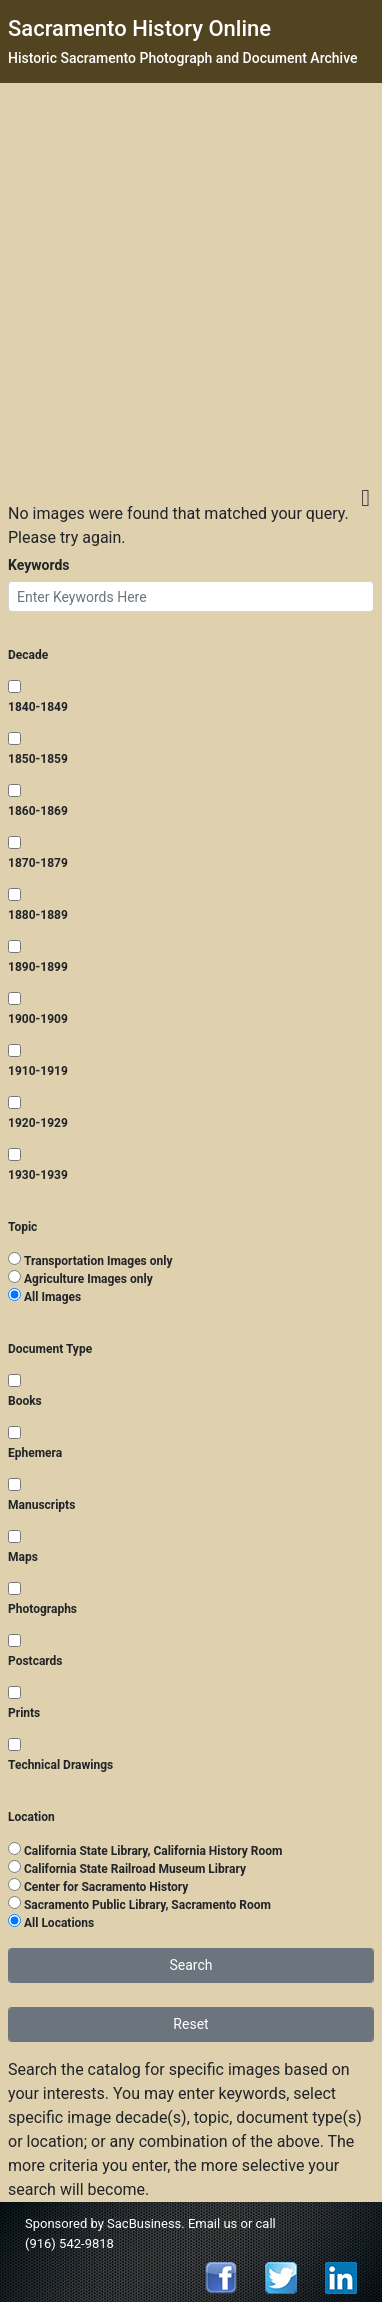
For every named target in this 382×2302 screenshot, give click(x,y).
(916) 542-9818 (69, 2243)
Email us (212, 2223)
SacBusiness (144, 2223)
